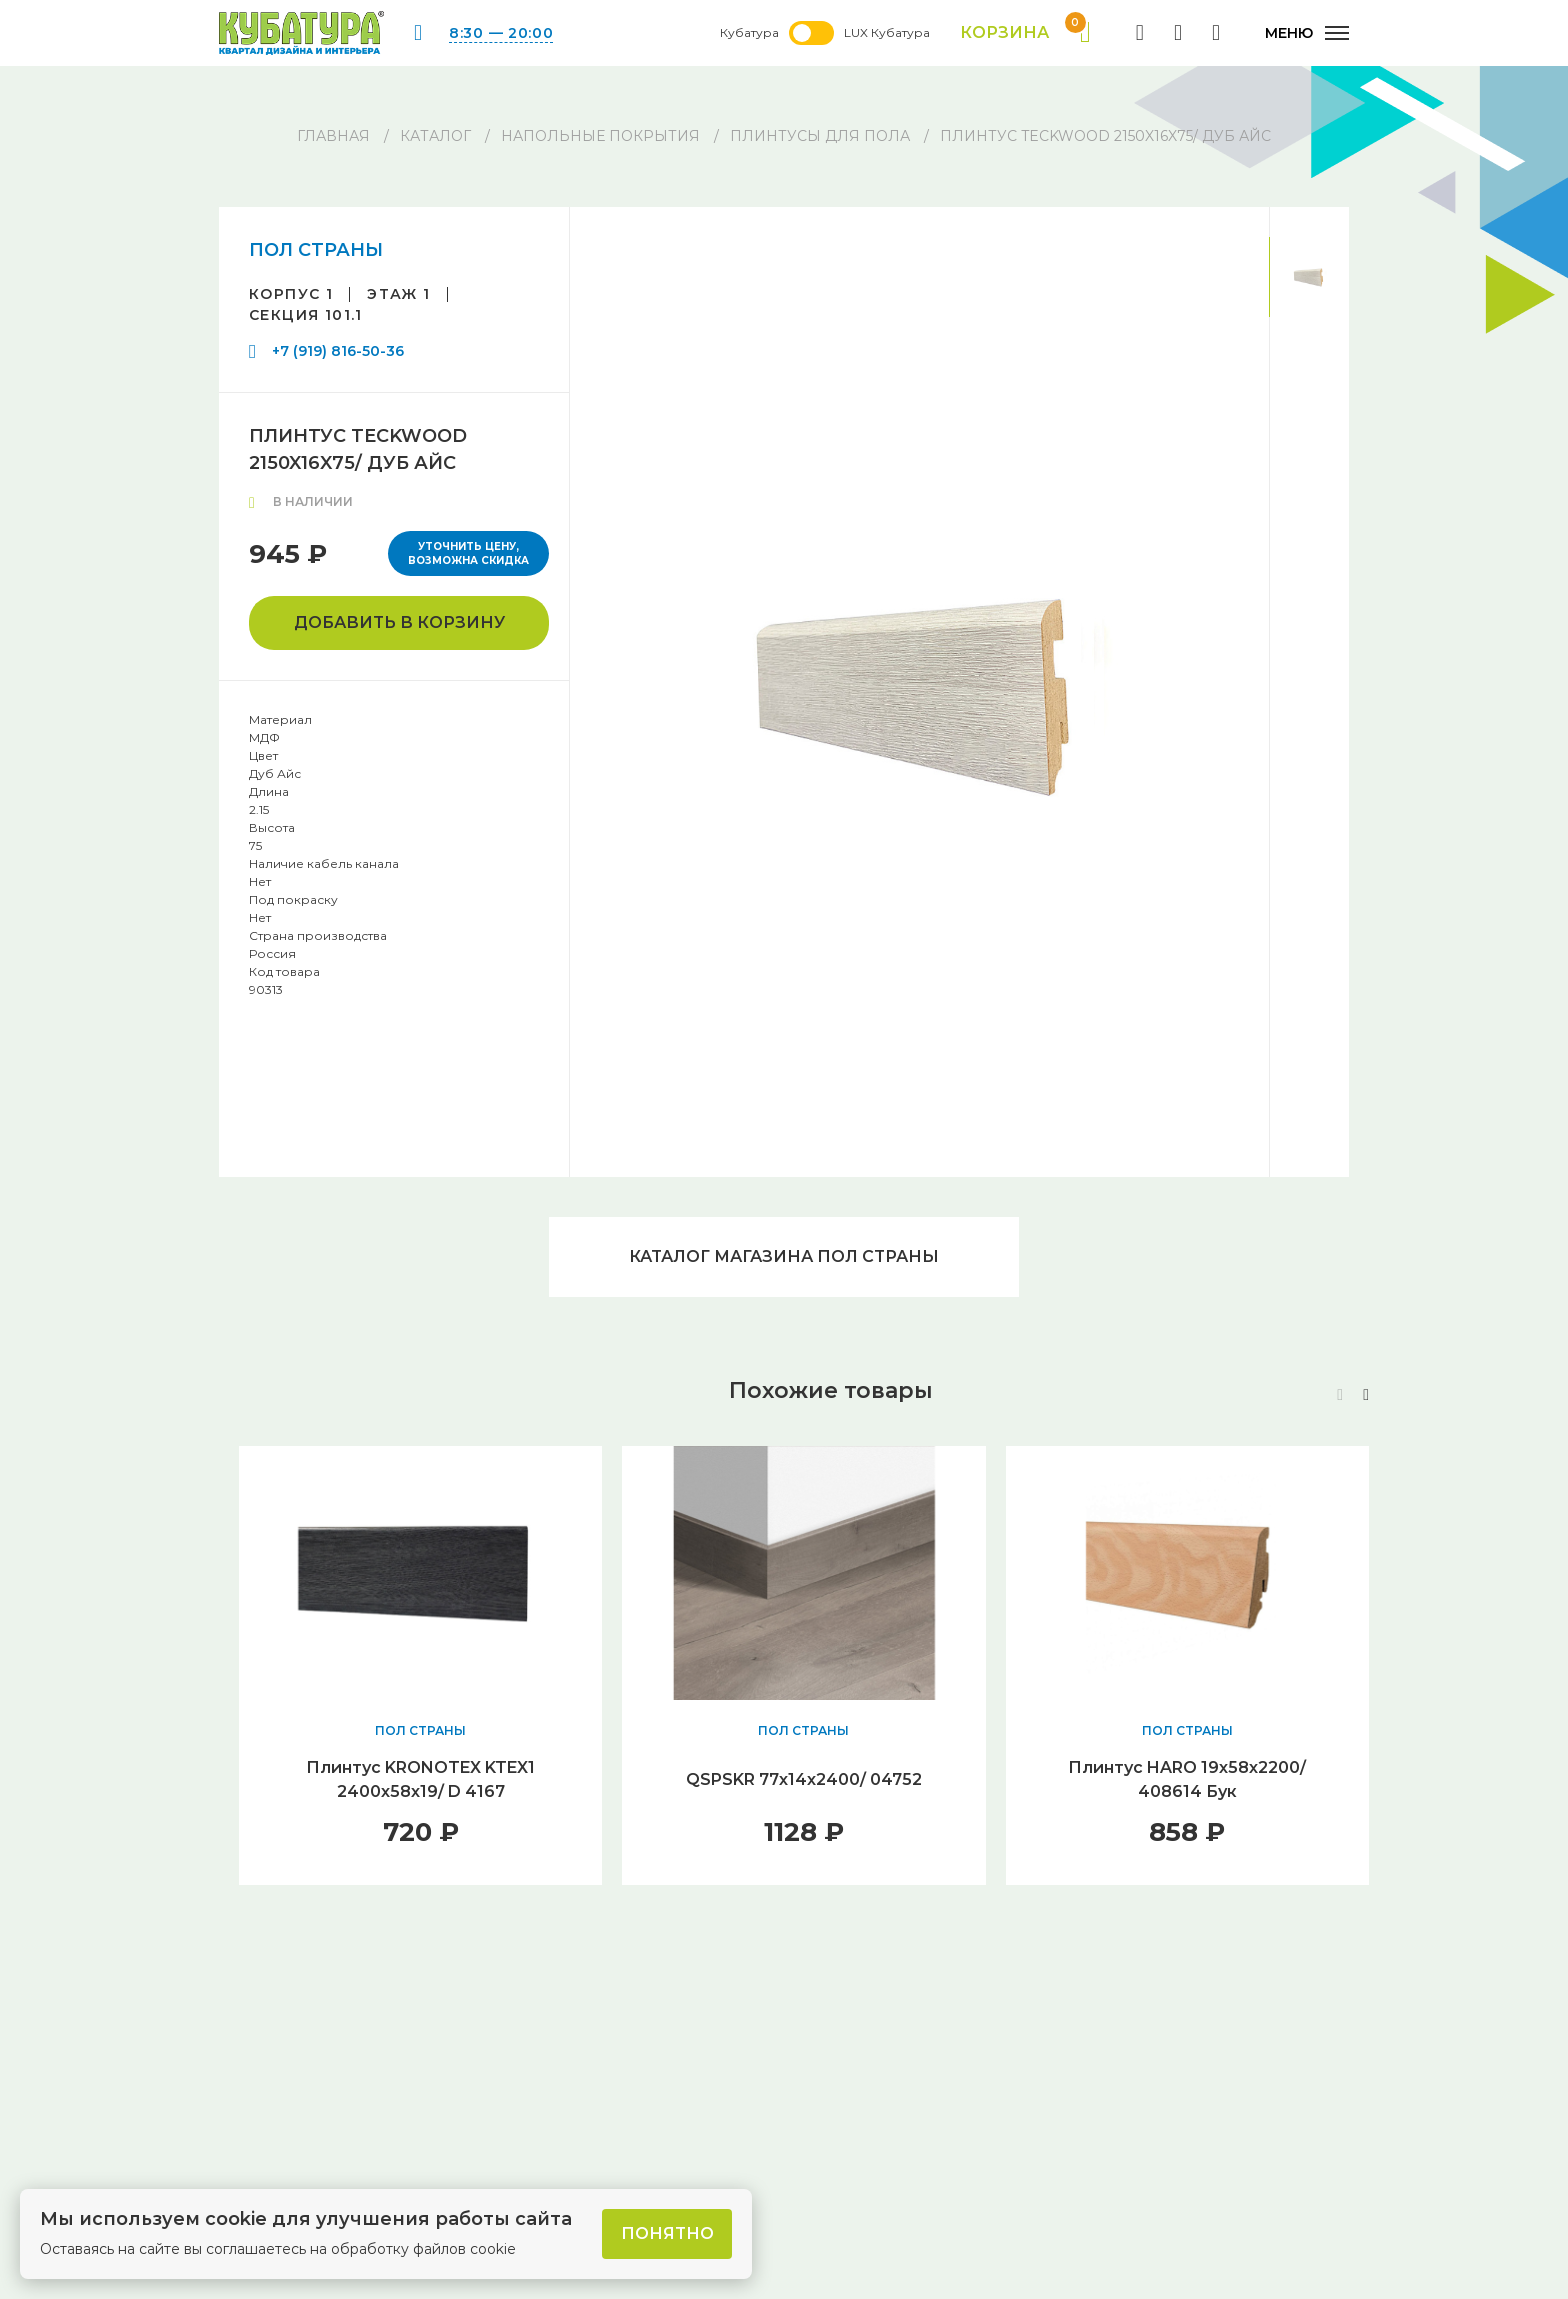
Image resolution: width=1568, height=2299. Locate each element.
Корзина (1025, 33)
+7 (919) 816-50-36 (338, 351)
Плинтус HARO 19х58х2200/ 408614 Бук (1187, 1779)
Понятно (667, 2233)
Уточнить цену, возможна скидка (468, 553)
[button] (1366, 1395)
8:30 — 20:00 (501, 33)
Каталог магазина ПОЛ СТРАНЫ (784, 1256)
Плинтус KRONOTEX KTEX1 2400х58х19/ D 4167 (420, 1779)
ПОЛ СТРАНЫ (316, 250)
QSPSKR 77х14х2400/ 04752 (804, 1779)
